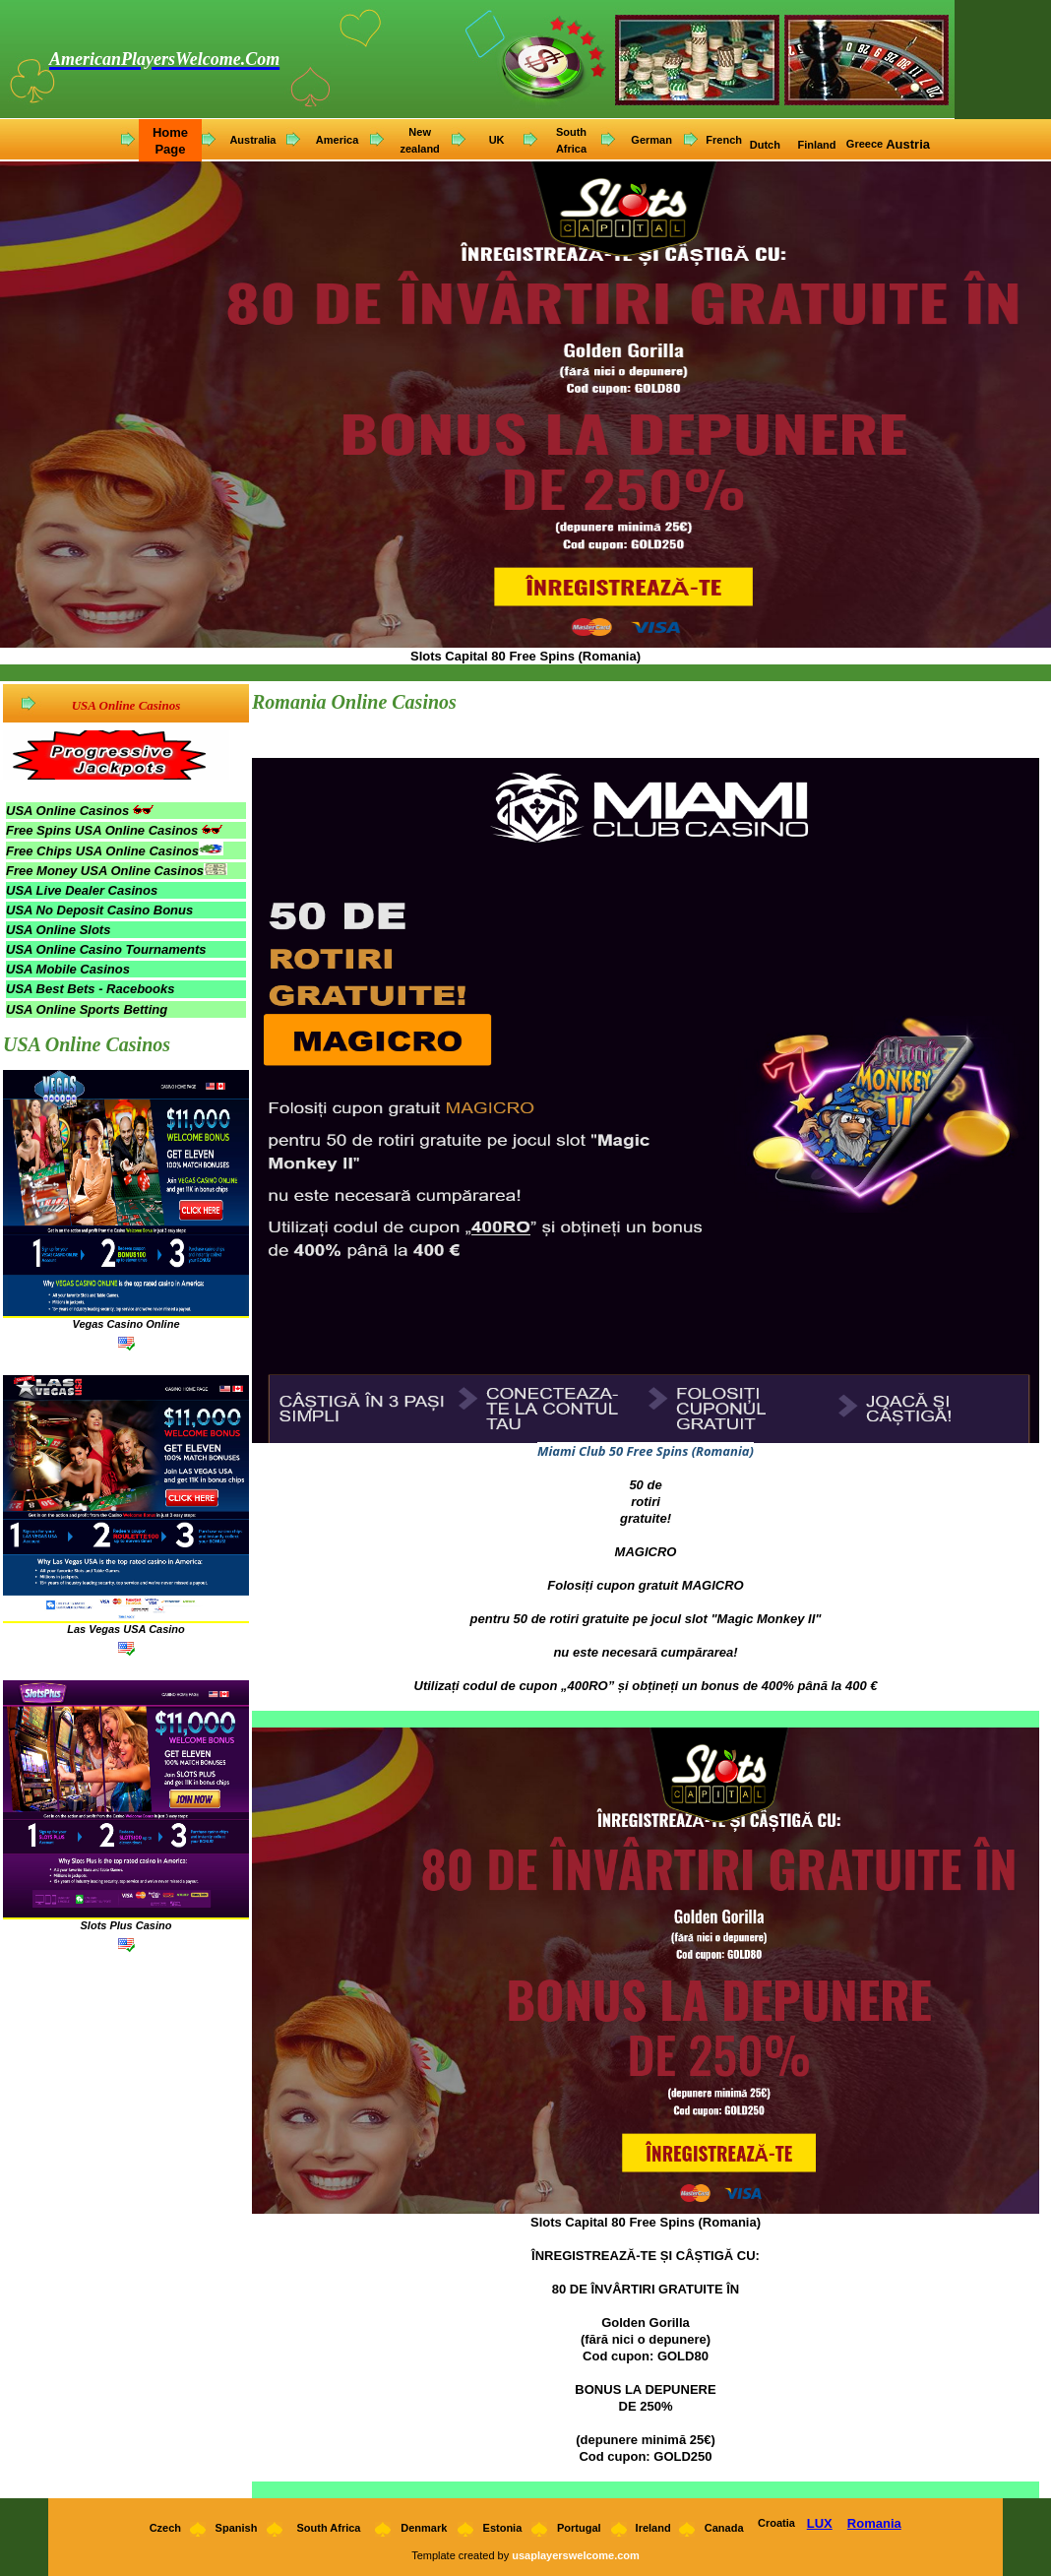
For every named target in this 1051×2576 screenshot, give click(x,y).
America (337, 140)
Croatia (776, 2523)
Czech (164, 2528)
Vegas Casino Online (125, 1324)
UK (497, 140)
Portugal (579, 2528)
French (724, 140)
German (651, 140)
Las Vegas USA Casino (126, 1629)
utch (770, 145)
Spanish (237, 2528)
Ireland (653, 2528)
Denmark (424, 2528)
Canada (724, 2528)
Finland (817, 145)
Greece (864, 144)
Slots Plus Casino (126, 1925)
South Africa (328, 2528)
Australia (252, 140)
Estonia (503, 2528)
